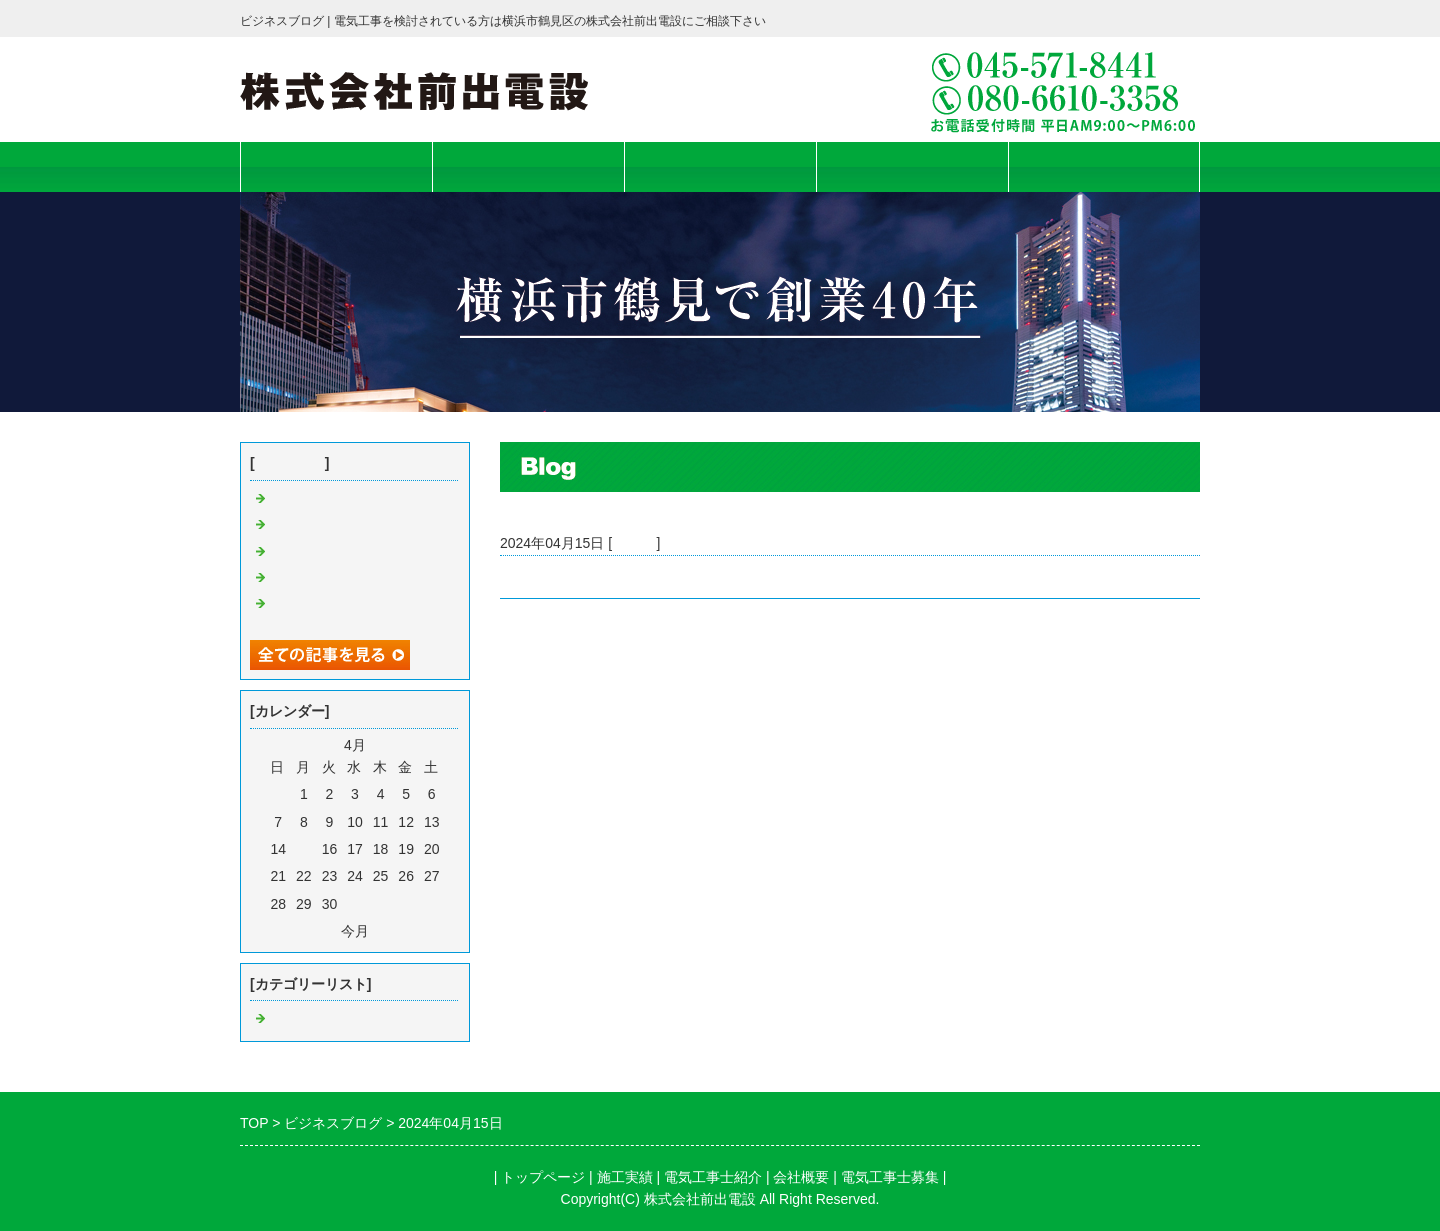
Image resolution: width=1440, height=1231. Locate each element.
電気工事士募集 (1104, 166)
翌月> (391, 931)
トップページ (336, 166)
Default (634, 543)
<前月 (319, 931)
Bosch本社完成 (547, 577)
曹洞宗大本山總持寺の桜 (347, 525)
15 (304, 849)
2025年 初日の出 (327, 552)
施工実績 (528, 166)
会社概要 (912, 166)
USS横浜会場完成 (326, 499)
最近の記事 (290, 463)
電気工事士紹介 (720, 166)
